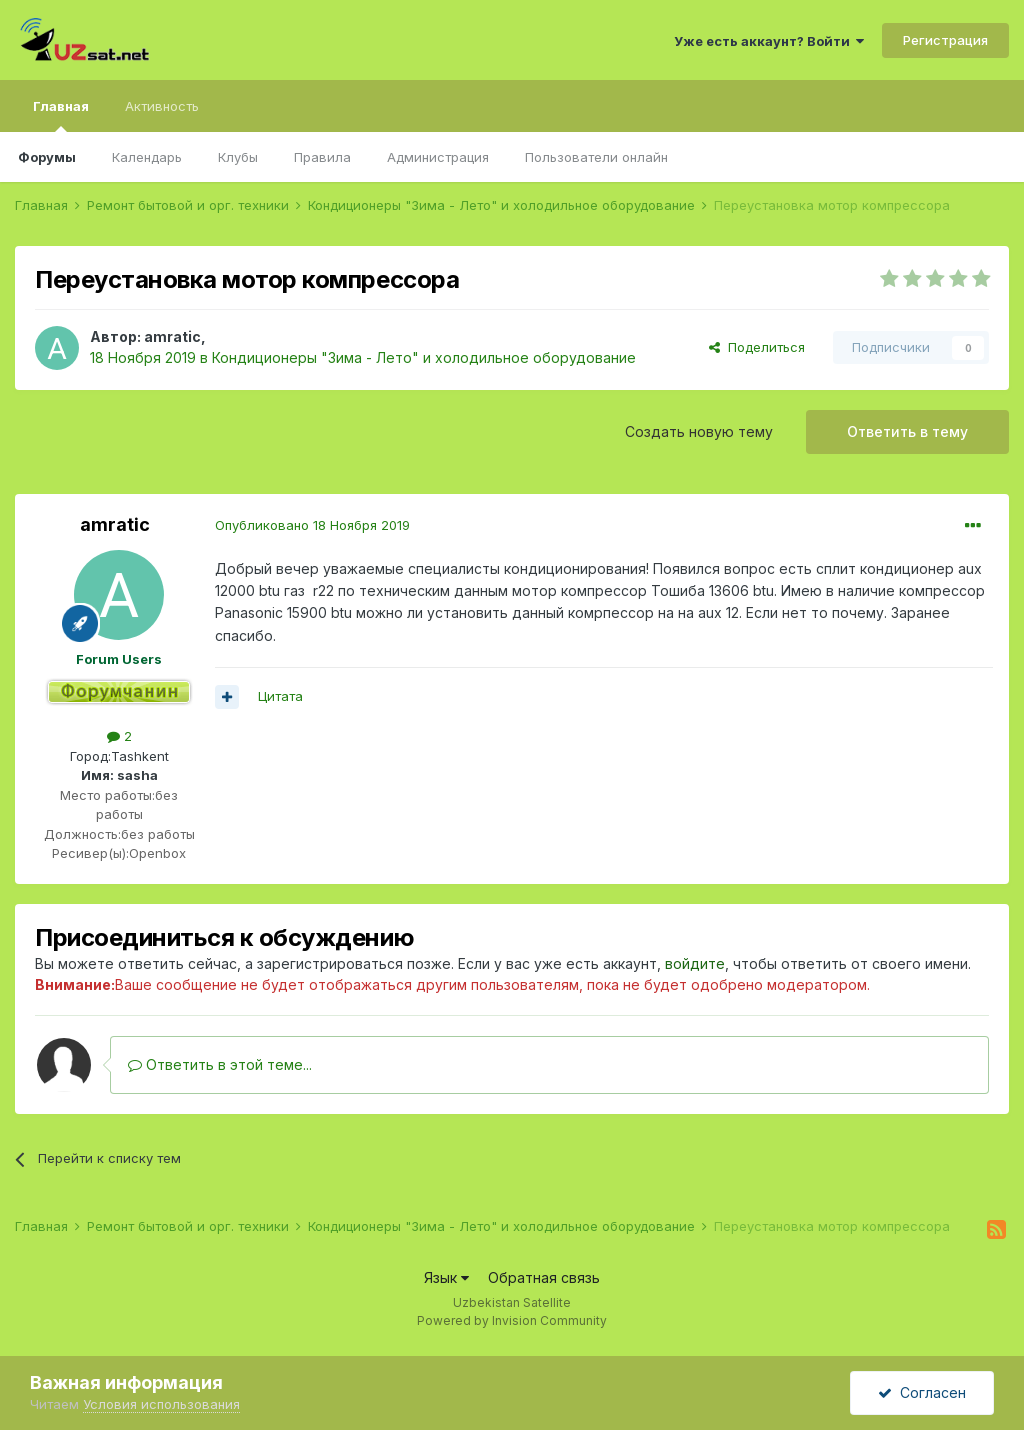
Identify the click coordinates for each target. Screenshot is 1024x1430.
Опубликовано (312, 525)
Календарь (147, 157)
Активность (162, 106)
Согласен (922, 1392)
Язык (446, 1277)
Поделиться (757, 347)
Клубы (238, 157)
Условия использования (161, 1404)
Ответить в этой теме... (220, 1064)
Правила (322, 157)
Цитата (280, 696)
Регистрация (945, 40)
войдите (695, 963)
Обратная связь (544, 1277)
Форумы (47, 157)
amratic (172, 336)
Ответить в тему (907, 431)
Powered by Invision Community (512, 1320)
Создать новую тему (699, 431)
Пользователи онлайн (596, 157)
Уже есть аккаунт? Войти (769, 41)
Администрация (438, 157)
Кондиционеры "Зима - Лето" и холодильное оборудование (424, 357)
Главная (61, 115)
